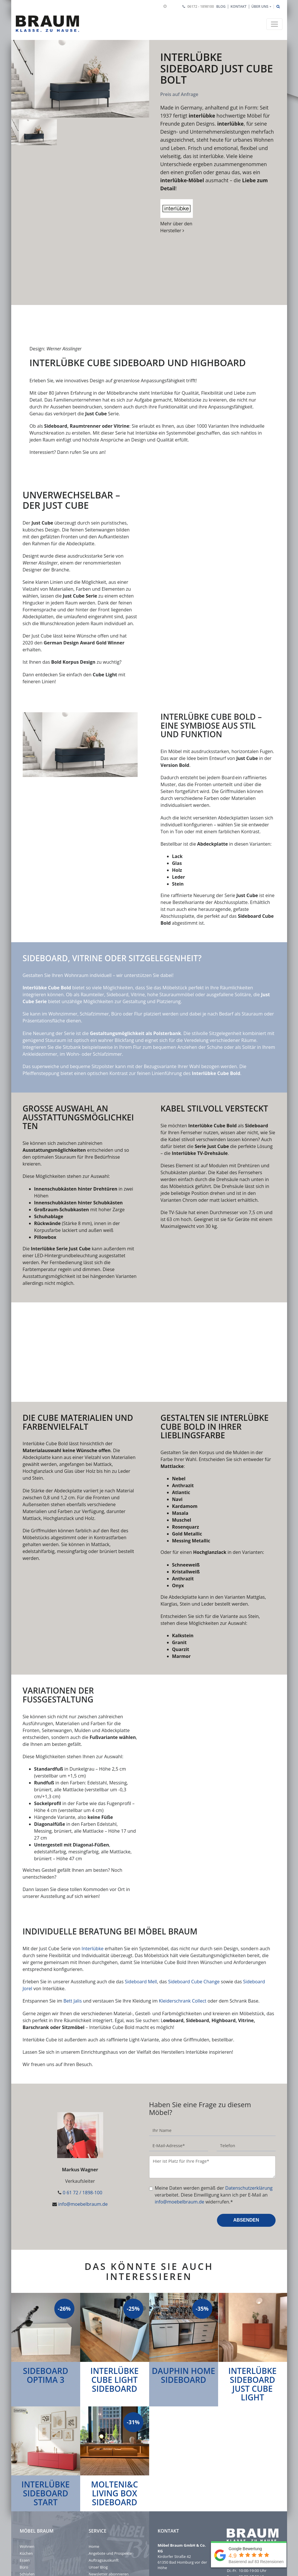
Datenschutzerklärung (249, 2107)
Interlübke (93, 1868)
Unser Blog (98, 2486)
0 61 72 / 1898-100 (82, 2112)
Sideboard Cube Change (194, 1901)
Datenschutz (31, 2520)
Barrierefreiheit (33, 2534)
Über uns (28, 2500)
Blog (221, 6)
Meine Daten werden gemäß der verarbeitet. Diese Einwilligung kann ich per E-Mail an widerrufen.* (214, 2114)
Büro (24, 2486)
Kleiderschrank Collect (182, 1920)
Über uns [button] (259, 6)
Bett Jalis (73, 1920)
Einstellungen (31, 2527)
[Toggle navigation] (274, 24)
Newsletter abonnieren (109, 2493)
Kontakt (238, 6)
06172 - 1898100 (200, 6)
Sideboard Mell (141, 1901)
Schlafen (27, 2493)
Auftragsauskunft (104, 2479)
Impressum (30, 2514)
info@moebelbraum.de (82, 2123)
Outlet (94, 2500)
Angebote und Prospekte (110, 2472)
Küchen (26, 2472)
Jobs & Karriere (33, 2507)
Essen (25, 2479)
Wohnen (27, 2465)
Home (94, 2465)
